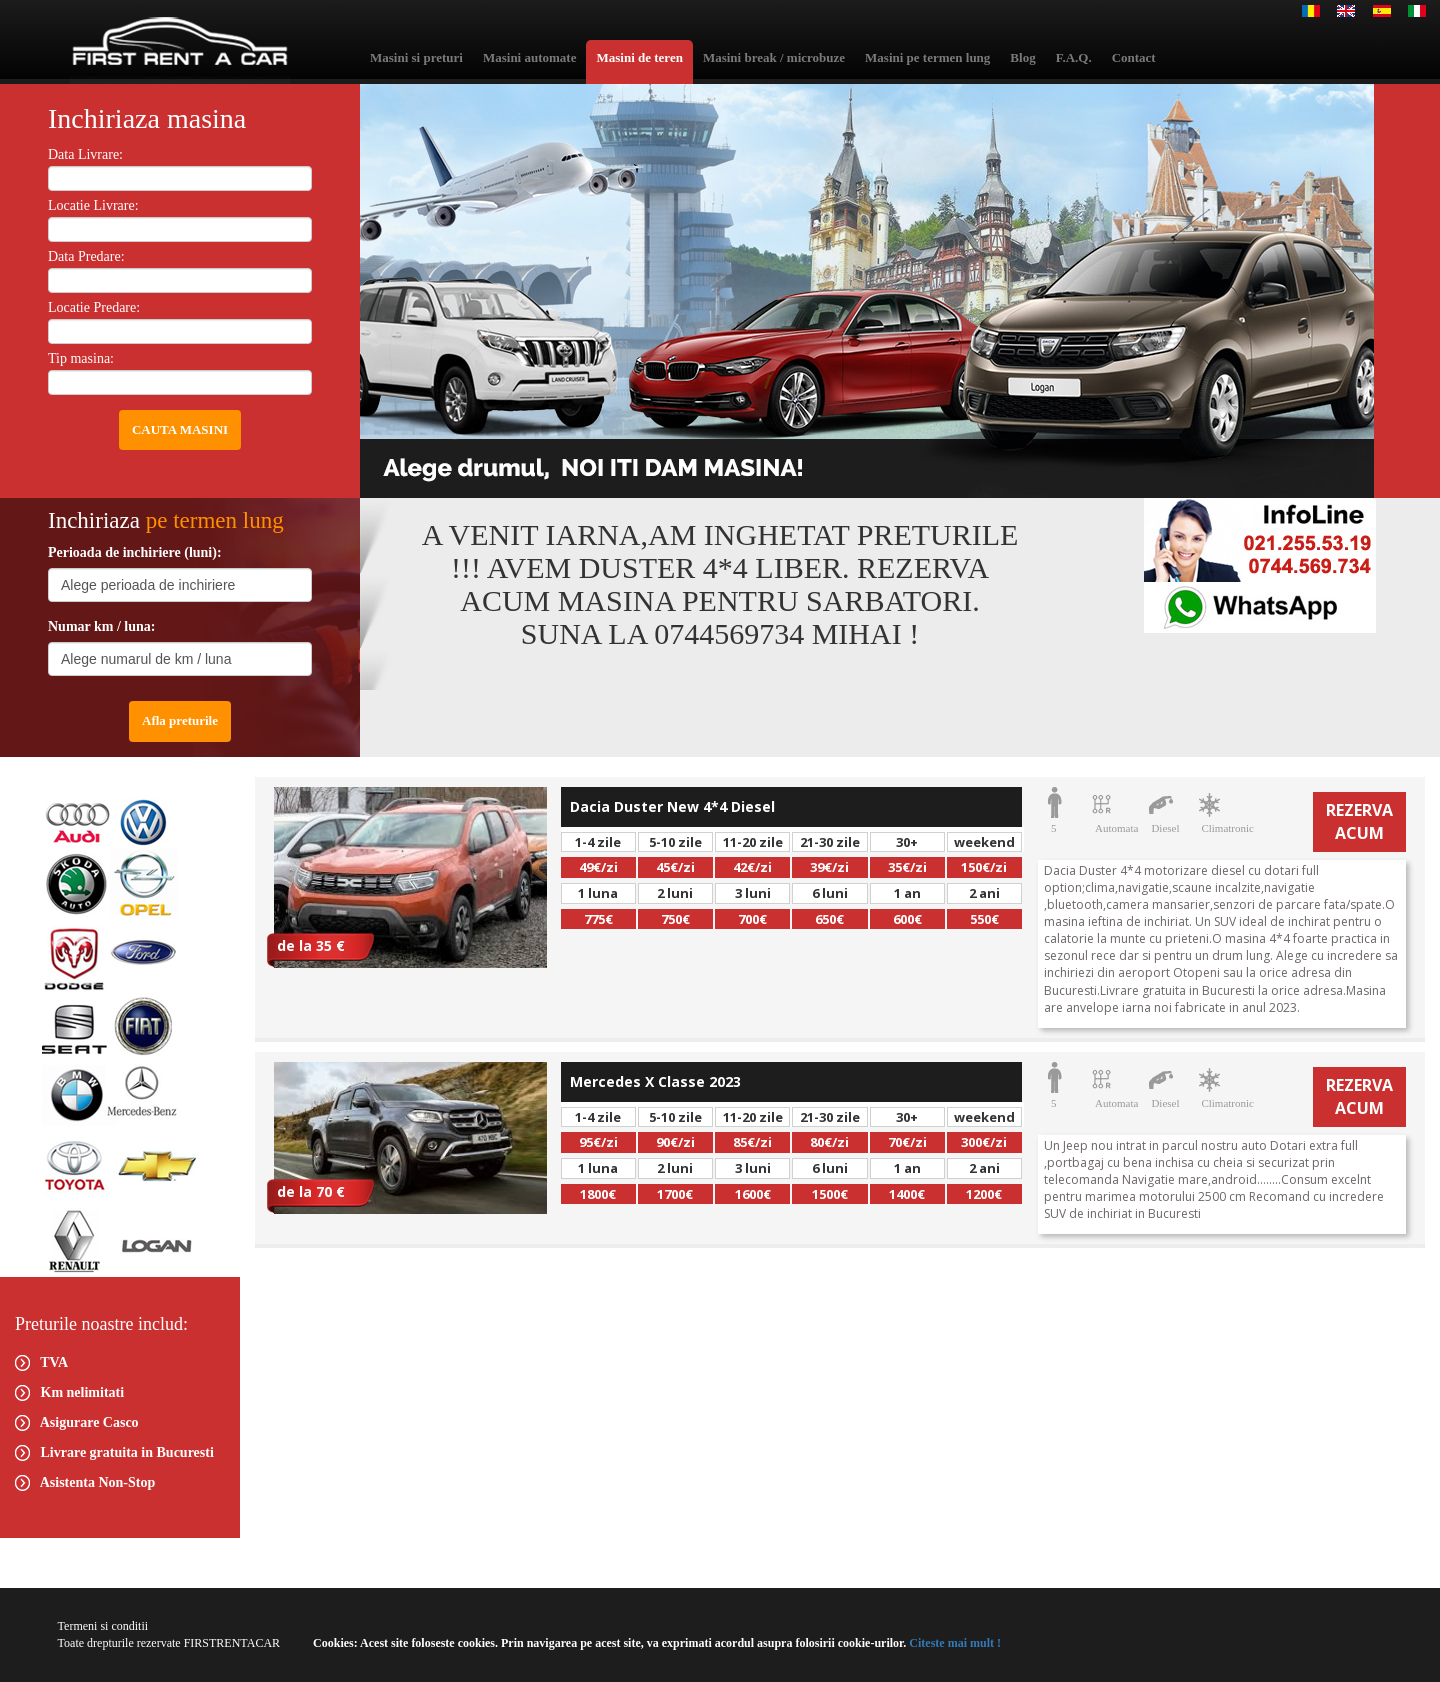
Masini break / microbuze (774, 57)
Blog (1022, 57)
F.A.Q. (1074, 57)
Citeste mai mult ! (953, 1643)
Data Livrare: (85, 154)
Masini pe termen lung (927, 57)
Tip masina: (81, 358)
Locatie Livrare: (93, 205)
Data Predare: (86, 256)
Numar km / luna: (101, 626)
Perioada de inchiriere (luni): (135, 552)
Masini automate (530, 57)
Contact (1134, 57)
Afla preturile (180, 720)
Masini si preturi (416, 57)
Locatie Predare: (94, 307)
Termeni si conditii (103, 1626)
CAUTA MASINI (180, 429)
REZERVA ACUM (1359, 821)
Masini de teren (639, 57)
